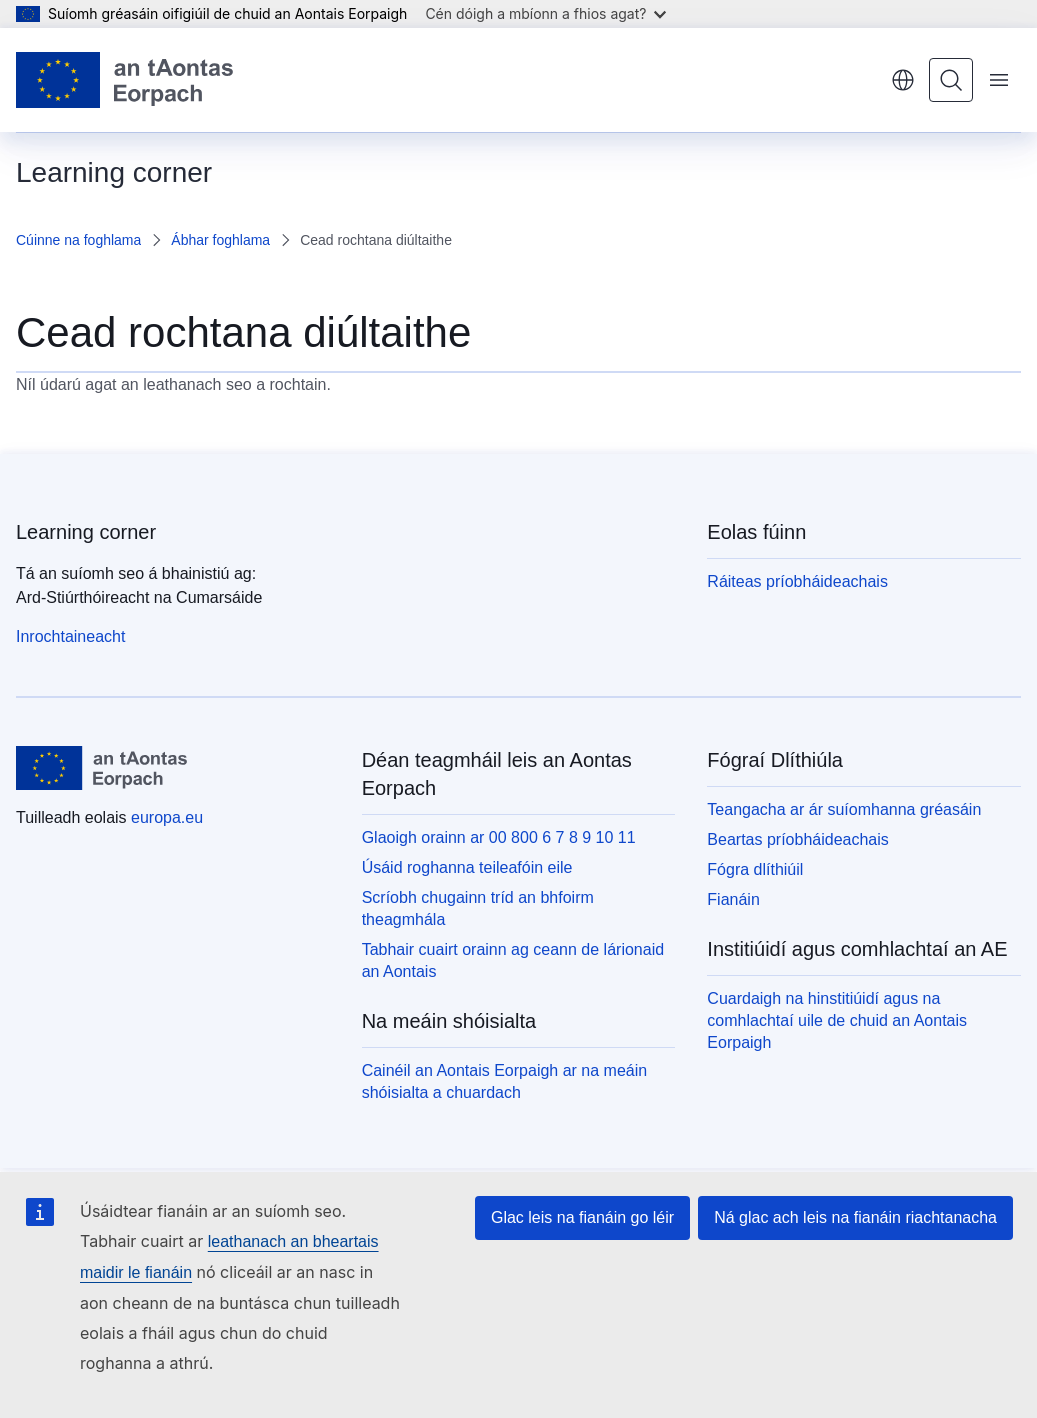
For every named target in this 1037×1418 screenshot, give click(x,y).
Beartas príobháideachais (797, 839)
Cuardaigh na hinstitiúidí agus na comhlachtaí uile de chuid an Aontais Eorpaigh (837, 1020)
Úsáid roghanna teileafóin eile (467, 867)
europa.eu (167, 817)
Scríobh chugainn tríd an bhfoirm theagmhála (478, 908)
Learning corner (86, 532)
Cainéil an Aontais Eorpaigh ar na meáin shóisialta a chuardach (505, 1081)
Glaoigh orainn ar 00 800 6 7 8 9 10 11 (499, 837)
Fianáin (733, 899)
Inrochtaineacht (70, 636)
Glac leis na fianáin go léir (582, 1217)
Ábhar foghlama (220, 240)
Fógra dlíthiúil (755, 869)
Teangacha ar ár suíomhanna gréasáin (844, 809)
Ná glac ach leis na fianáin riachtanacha (855, 1217)
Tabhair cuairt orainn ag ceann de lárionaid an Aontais (513, 960)
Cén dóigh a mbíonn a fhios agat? (545, 13)
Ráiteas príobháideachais (797, 581)
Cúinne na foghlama (78, 240)
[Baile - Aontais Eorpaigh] (124, 80)
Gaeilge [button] (903, 80)
